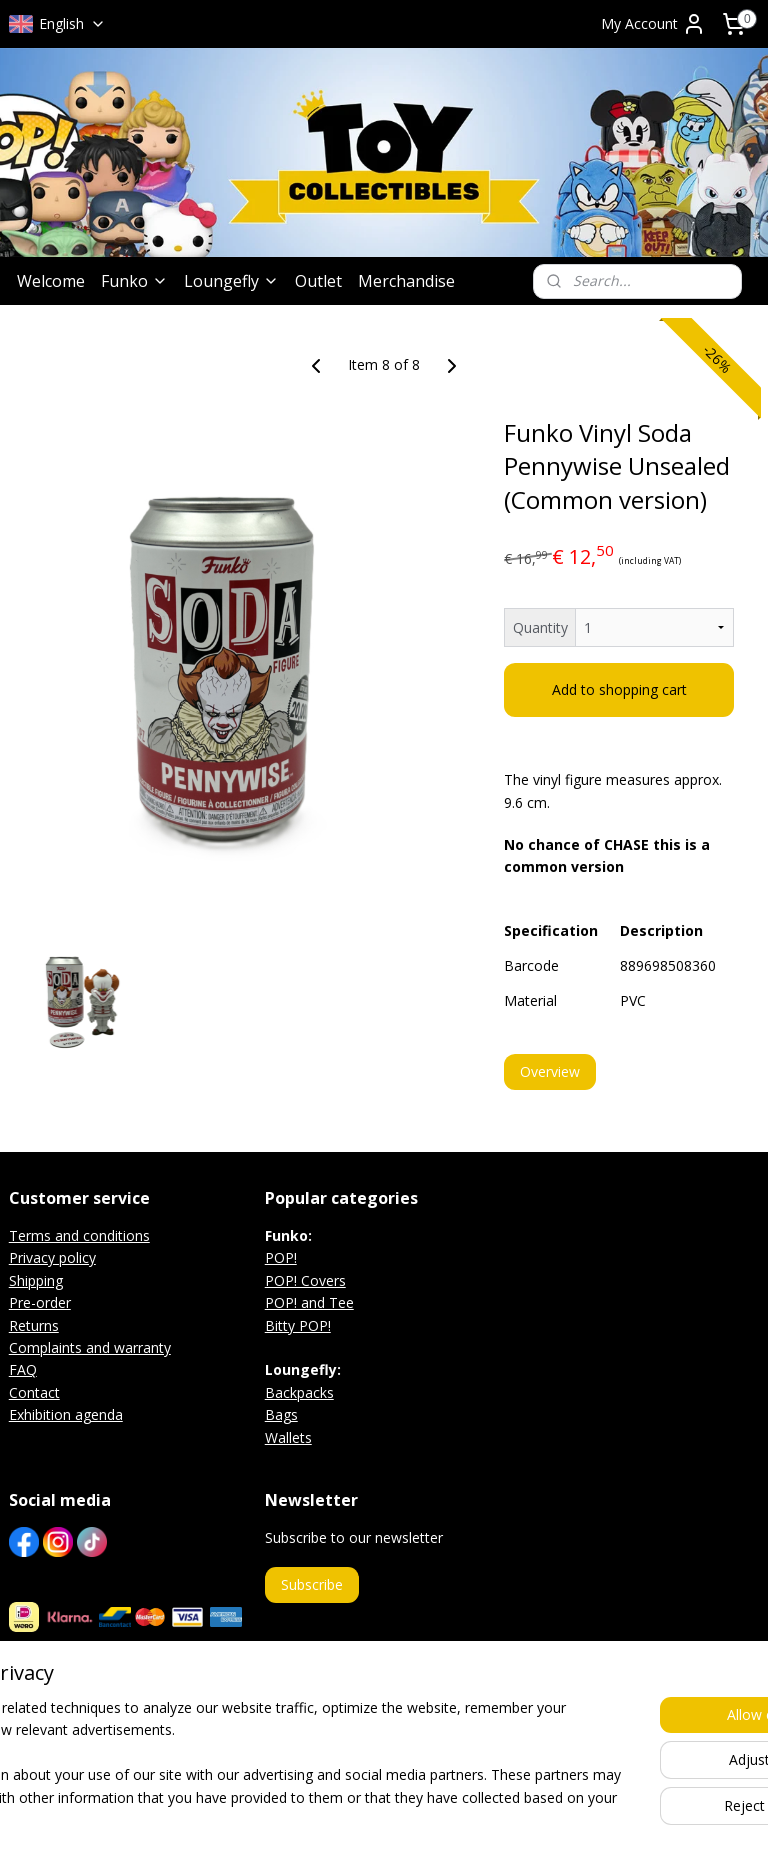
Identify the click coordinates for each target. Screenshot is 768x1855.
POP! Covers (305, 1280)
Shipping (36, 1280)
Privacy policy (52, 1257)
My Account (653, 24)
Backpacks (299, 1392)
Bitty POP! (298, 1325)
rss (371, 1818)
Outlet (318, 281)
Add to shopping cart (619, 690)
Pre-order (40, 1302)
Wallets (288, 1437)
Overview (550, 1071)
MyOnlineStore (627, 1818)
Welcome (51, 281)
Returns (34, 1325)
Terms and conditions (79, 1235)
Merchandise (406, 281)
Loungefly (231, 281)
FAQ (23, 1369)
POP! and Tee (309, 1302)
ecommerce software (450, 1818)
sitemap (329, 1818)
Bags (281, 1414)
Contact (34, 1392)
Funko (134, 281)
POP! (281, 1257)
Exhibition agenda (66, 1414)
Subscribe (312, 1584)
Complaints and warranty (90, 1347)
